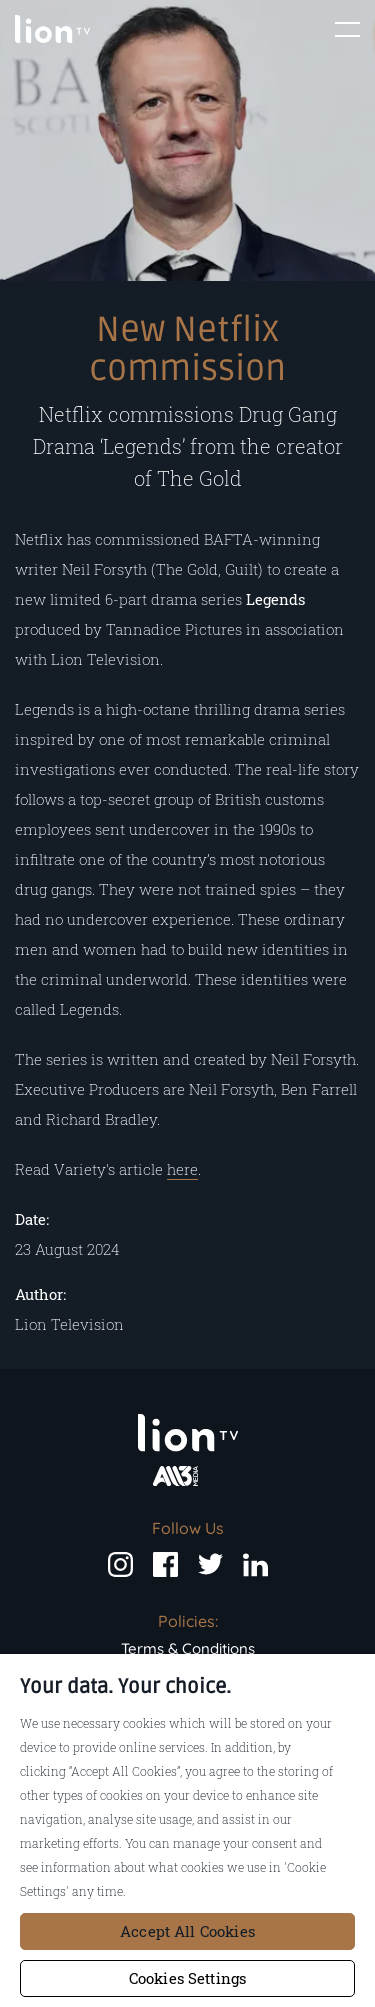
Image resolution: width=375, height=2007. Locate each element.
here (182, 1169)
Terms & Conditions (188, 1648)
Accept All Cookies (187, 1931)
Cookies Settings (187, 1978)
